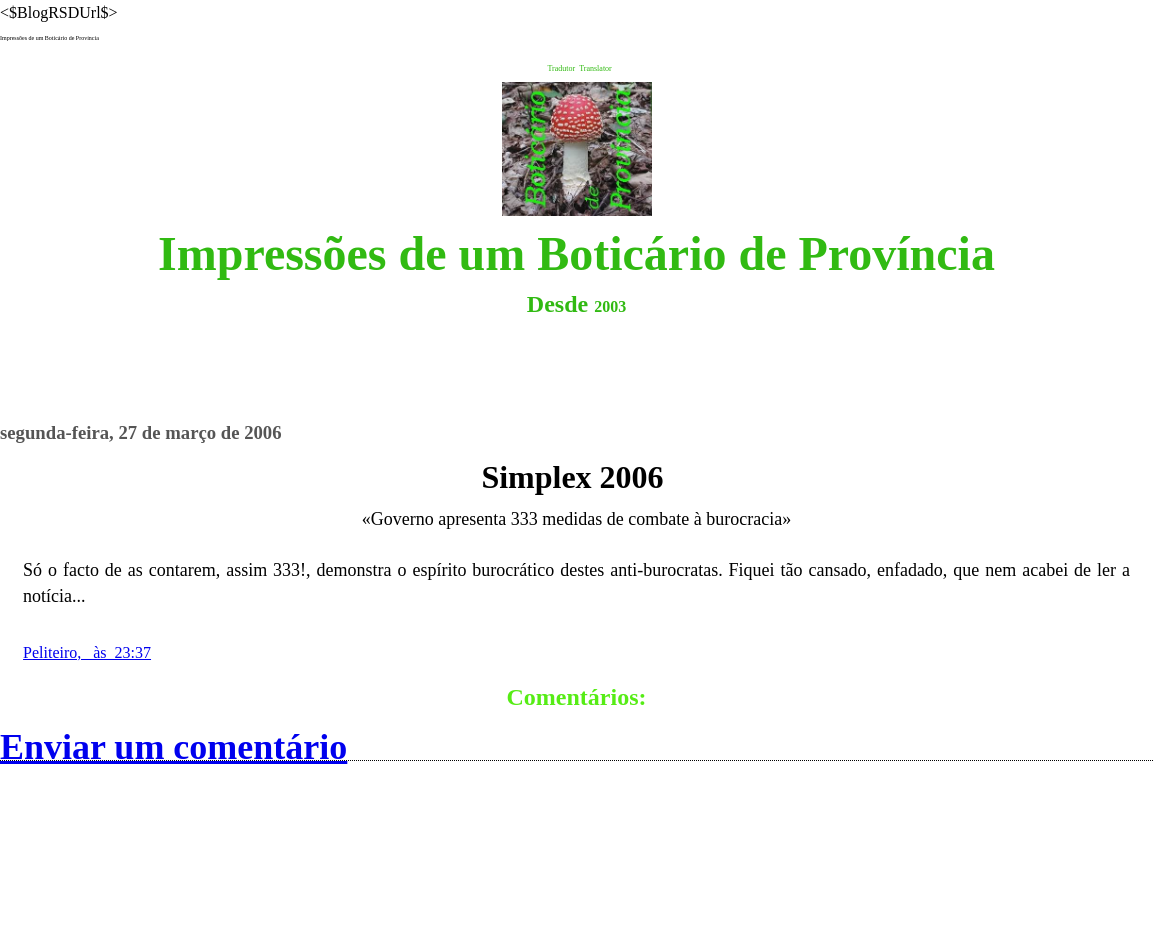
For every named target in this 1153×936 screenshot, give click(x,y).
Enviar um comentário (173, 747)
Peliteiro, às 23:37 (87, 652)
